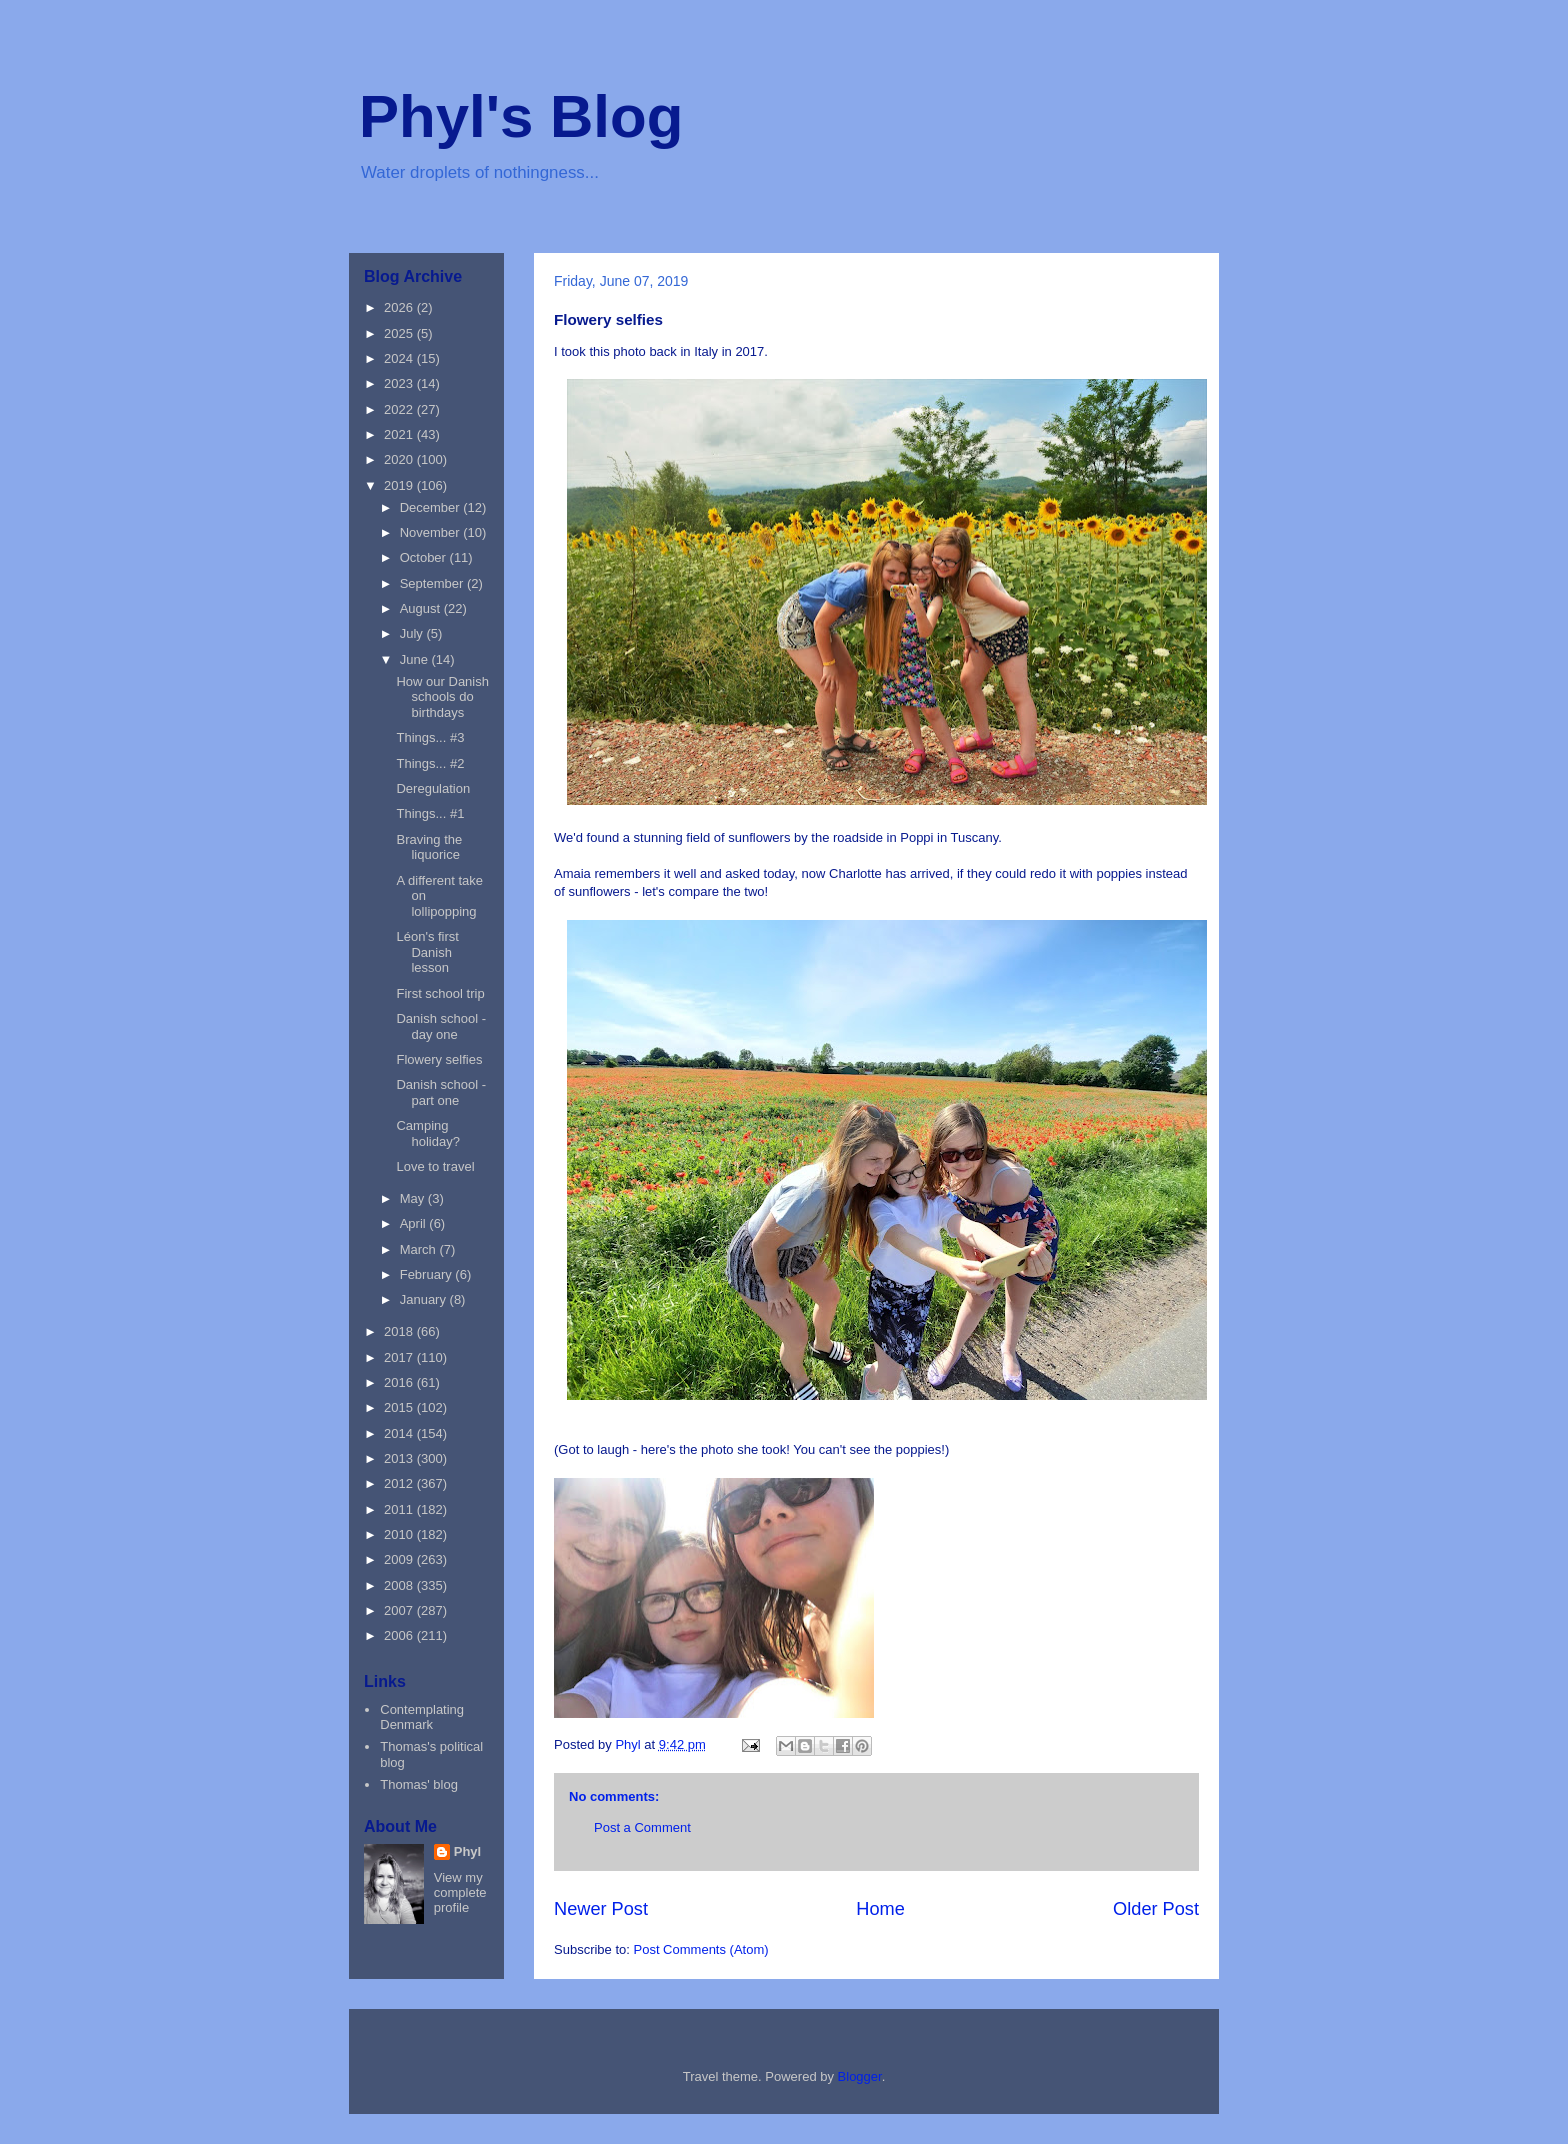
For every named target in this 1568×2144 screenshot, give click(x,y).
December (432, 507)
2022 (400, 409)
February (428, 1274)
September (433, 583)
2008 (400, 1585)
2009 (400, 1559)
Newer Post (601, 1909)
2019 (400, 485)
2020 (400, 459)
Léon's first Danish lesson (427, 952)
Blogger (860, 2076)
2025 (400, 333)
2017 (400, 1357)
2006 (400, 1635)
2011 (400, 1509)
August (422, 608)
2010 (400, 1534)
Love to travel (435, 1166)
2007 (400, 1610)
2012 (400, 1483)
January (425, 1299)
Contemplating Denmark (422, 1717)
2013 (400, 1458)
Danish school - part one (441, 1092)
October (425, 557)
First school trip (440, 993)
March (420, 1249)
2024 (400, 358)
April (415, 1223)
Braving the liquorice (429, 847)
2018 (400, 1331)
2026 (400, 307)
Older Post (1156, 1909)
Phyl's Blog (521, 116)
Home (880, 1909)
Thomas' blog (419, 1784)
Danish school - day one (441, 1026)
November (432, 532)
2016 (400, 1382)
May (414, 1198)
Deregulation (433, 788)
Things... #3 (430, 737)
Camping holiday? (427, 1133)
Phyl (467, 1851)
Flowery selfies (439, 1059)
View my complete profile (460, 1892)
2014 (400, 1433)
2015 (400, 1407)
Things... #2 (430, 763)
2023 (400, 383)
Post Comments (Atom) (701, 1949)
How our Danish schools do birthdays (442, 697)
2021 (400, 434)
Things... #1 (430, 813)
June (416, 659)
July (413, 633)
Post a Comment (642, 1827)
